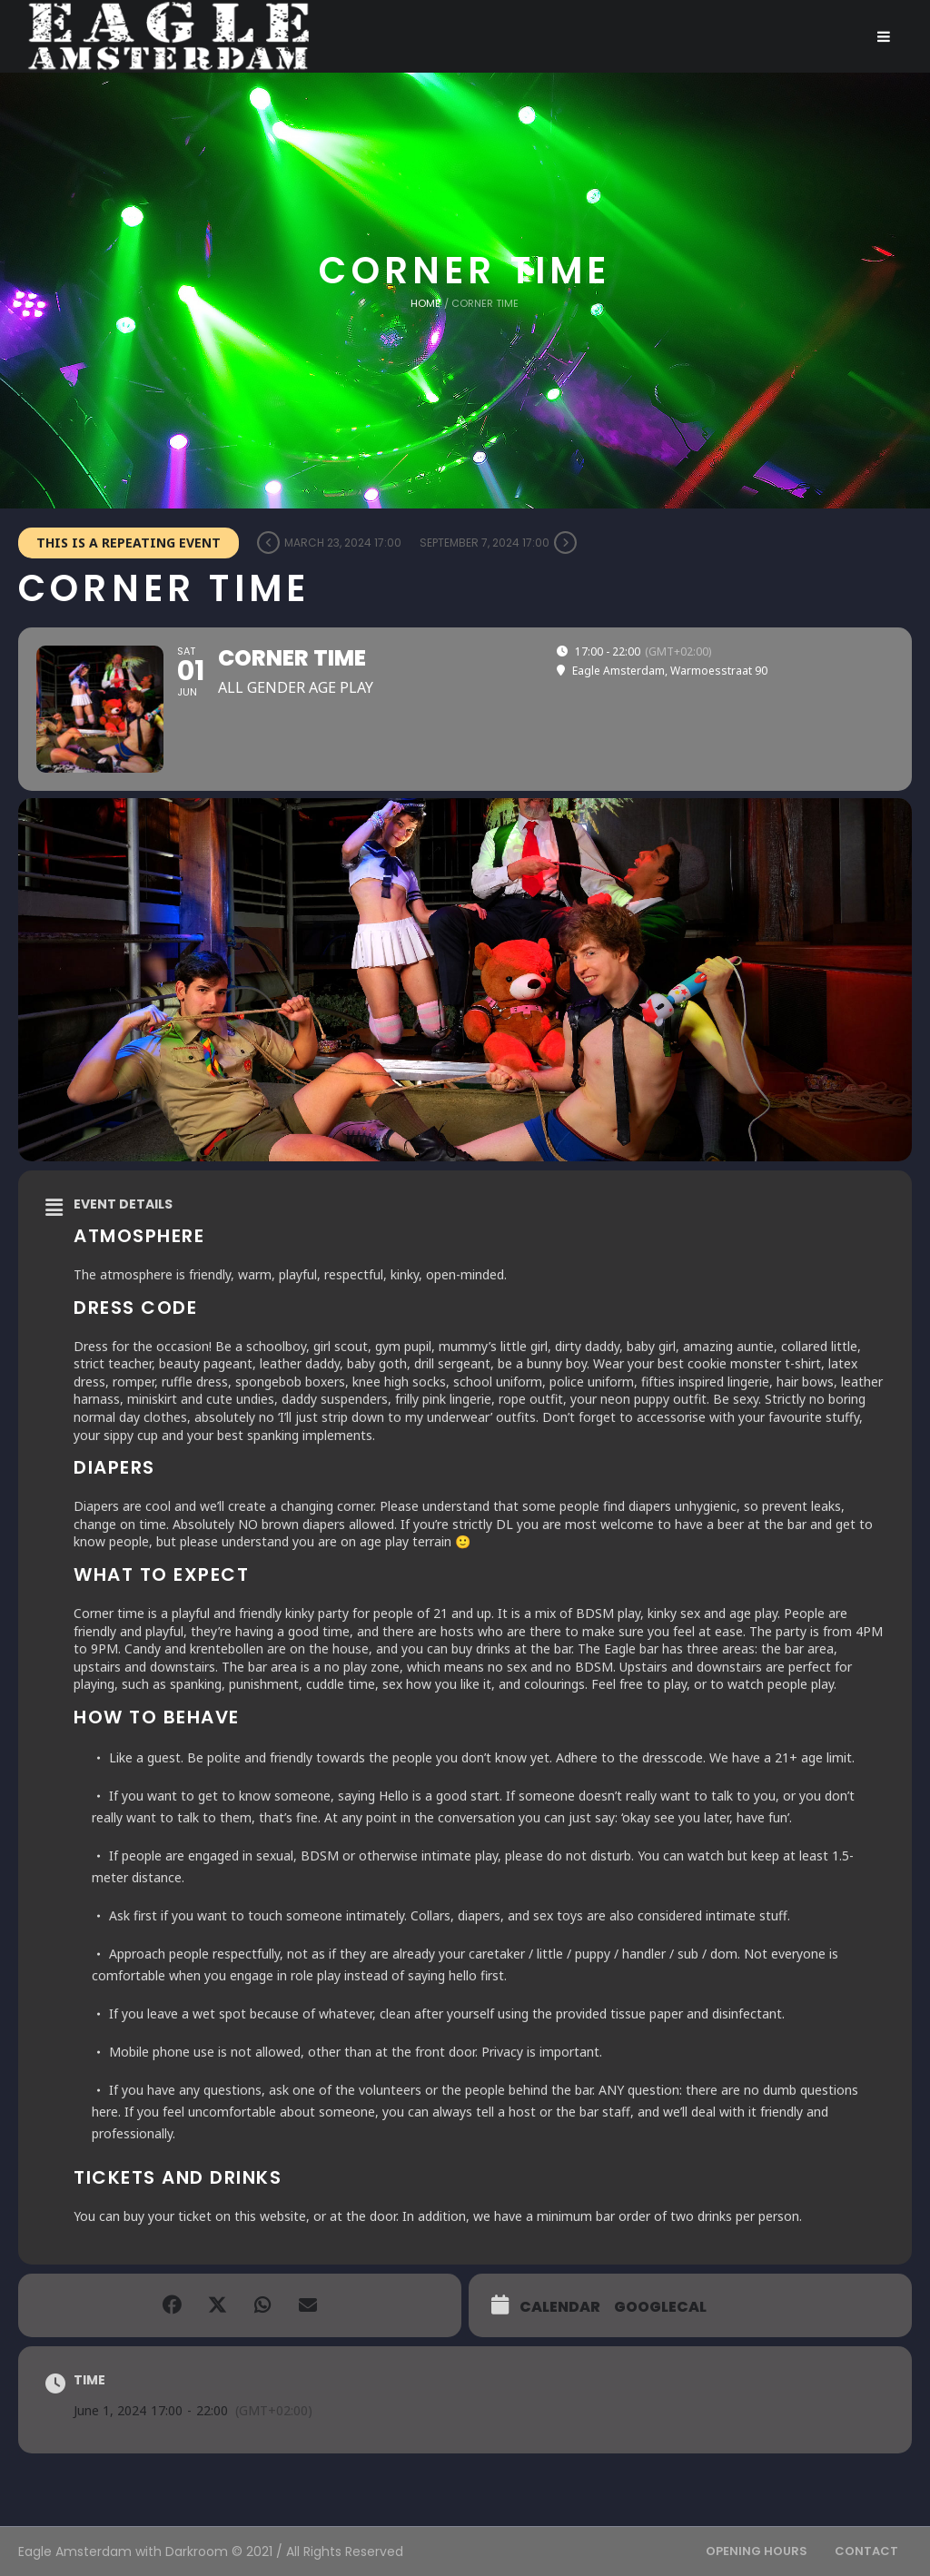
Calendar (559, 2306)
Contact (866, 2551)
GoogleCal (660, 2306)
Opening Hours (756, 2551)
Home (425, 303)
